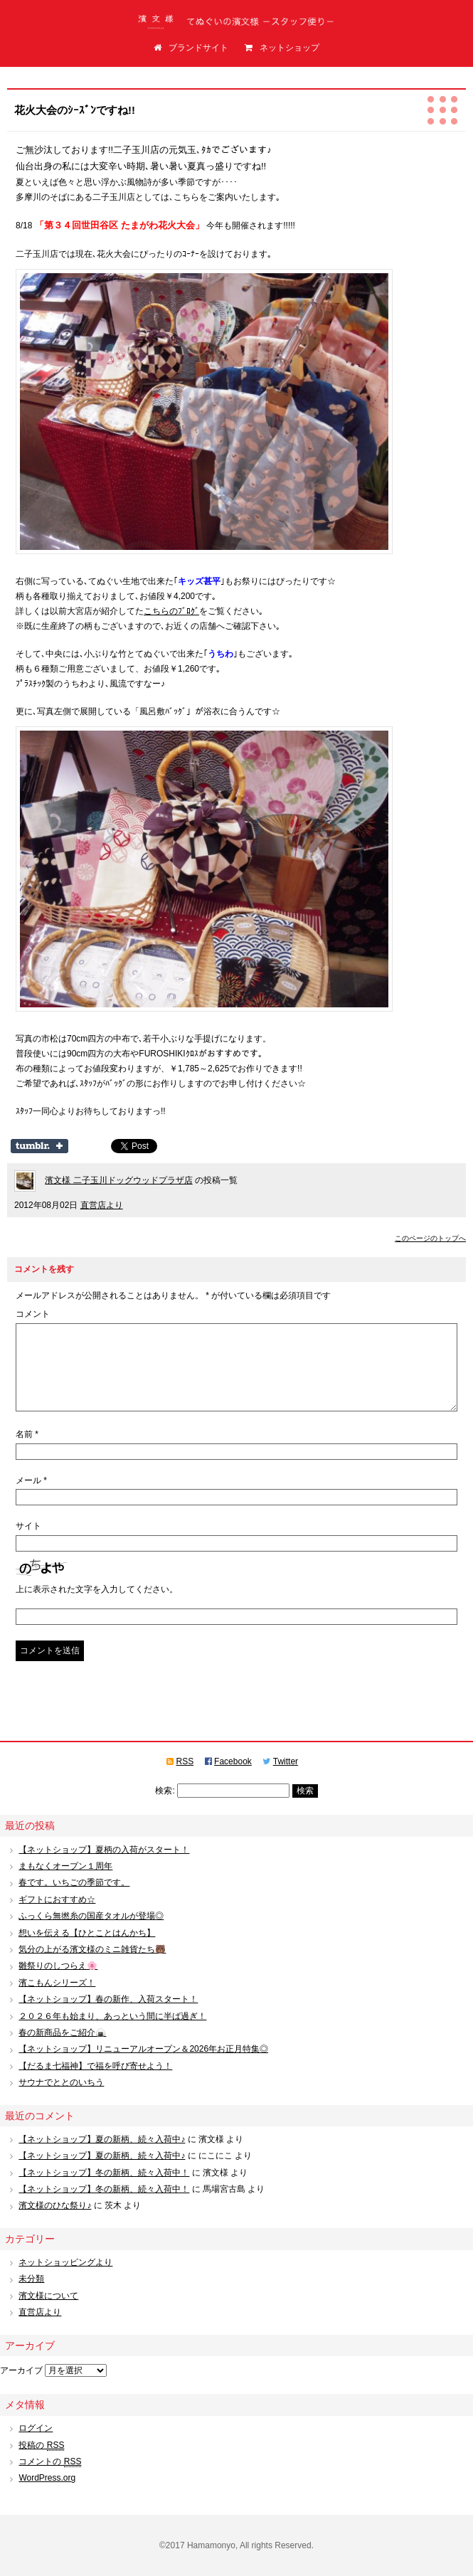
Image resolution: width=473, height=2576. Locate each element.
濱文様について (48, 2296)
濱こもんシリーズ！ (56, 1983)
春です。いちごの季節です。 (73, 1882)
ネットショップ (282, 48)
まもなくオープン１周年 (65, 1866)
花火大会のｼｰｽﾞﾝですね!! (74, 110)
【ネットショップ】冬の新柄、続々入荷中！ (103, 2173)
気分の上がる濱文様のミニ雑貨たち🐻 (92, 1949)
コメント (33, 1314)
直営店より (101, 1205)
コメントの (49, 2461)
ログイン (35, 2428)
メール (31, 1480)
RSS (184, 1761)
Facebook (233, 1761)
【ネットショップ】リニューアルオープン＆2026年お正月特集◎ (143, 2049)
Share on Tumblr (39, 1146)
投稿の (41, 2445)
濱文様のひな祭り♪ (54, 2205)
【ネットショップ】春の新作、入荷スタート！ (108, 1999)
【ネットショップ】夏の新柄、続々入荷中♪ (101, 2139)
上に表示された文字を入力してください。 (97, 1589)
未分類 (31, 2279)
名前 (27, 1434)
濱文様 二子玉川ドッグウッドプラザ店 (118, 1180)
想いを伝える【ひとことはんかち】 (86, 1933)
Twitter (285, 1761)
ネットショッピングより (65, 2262)
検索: (164, 1791)
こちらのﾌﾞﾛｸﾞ (171, 611)
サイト (28, 1526)
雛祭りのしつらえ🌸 (57, 1966)
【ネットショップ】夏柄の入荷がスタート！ (103, 1850)
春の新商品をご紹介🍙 (62, 2032)
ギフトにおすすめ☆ (56, 1899)
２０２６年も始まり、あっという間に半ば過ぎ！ (112, 2016)
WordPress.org (46, 2478)
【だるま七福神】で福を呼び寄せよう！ (95, 2066)
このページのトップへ (430, 1238)
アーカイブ (21, 2370)
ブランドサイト (191, 48)
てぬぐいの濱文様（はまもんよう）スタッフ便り (236, 25)
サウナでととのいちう (61, 2082)
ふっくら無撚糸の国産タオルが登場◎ (91, 1916)
